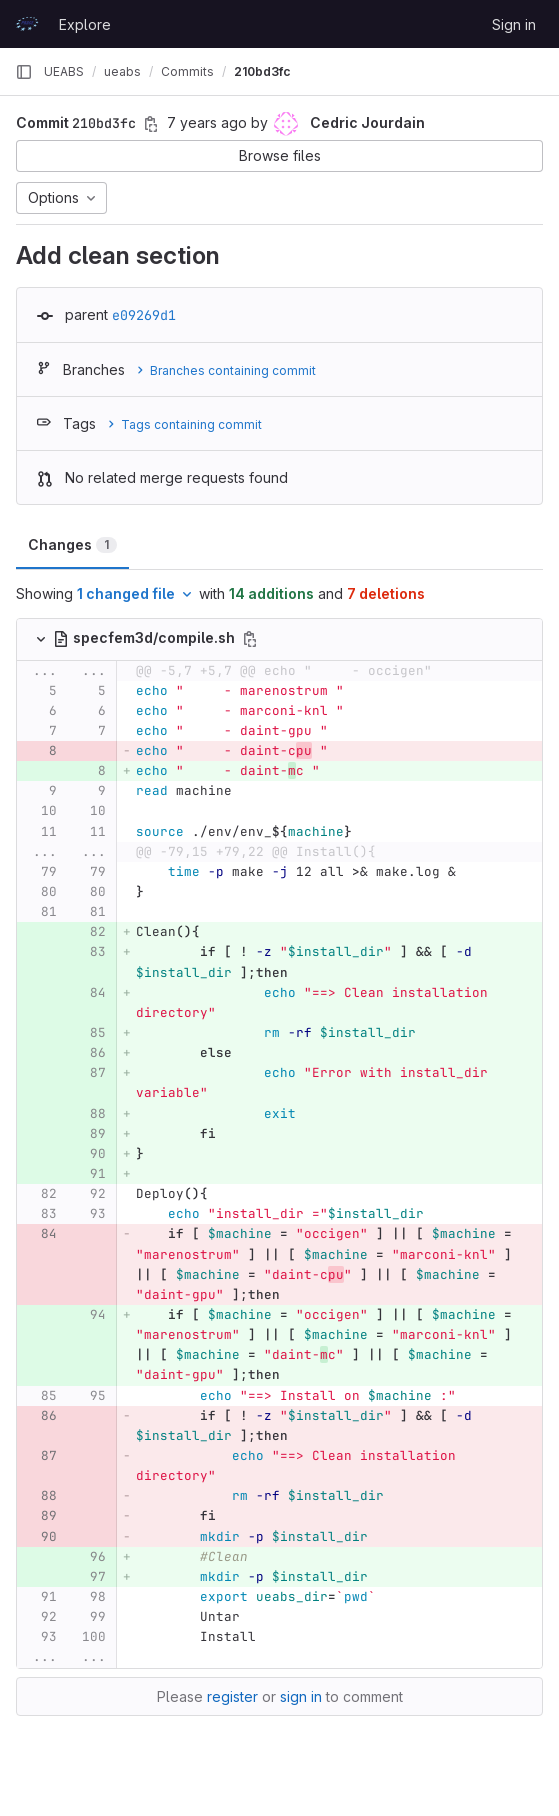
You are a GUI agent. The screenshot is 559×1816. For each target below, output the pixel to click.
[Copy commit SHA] (151, 124)
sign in (301, 1696)
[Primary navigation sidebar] (24, 72)
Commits (187, 71)
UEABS (64, 71)
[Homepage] (27, 24)
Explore (85, 24)
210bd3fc (262, 71)
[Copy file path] (250, 639)
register (232, 1696)
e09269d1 (144, 315)
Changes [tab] (72, 544)
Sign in (514, 24)
